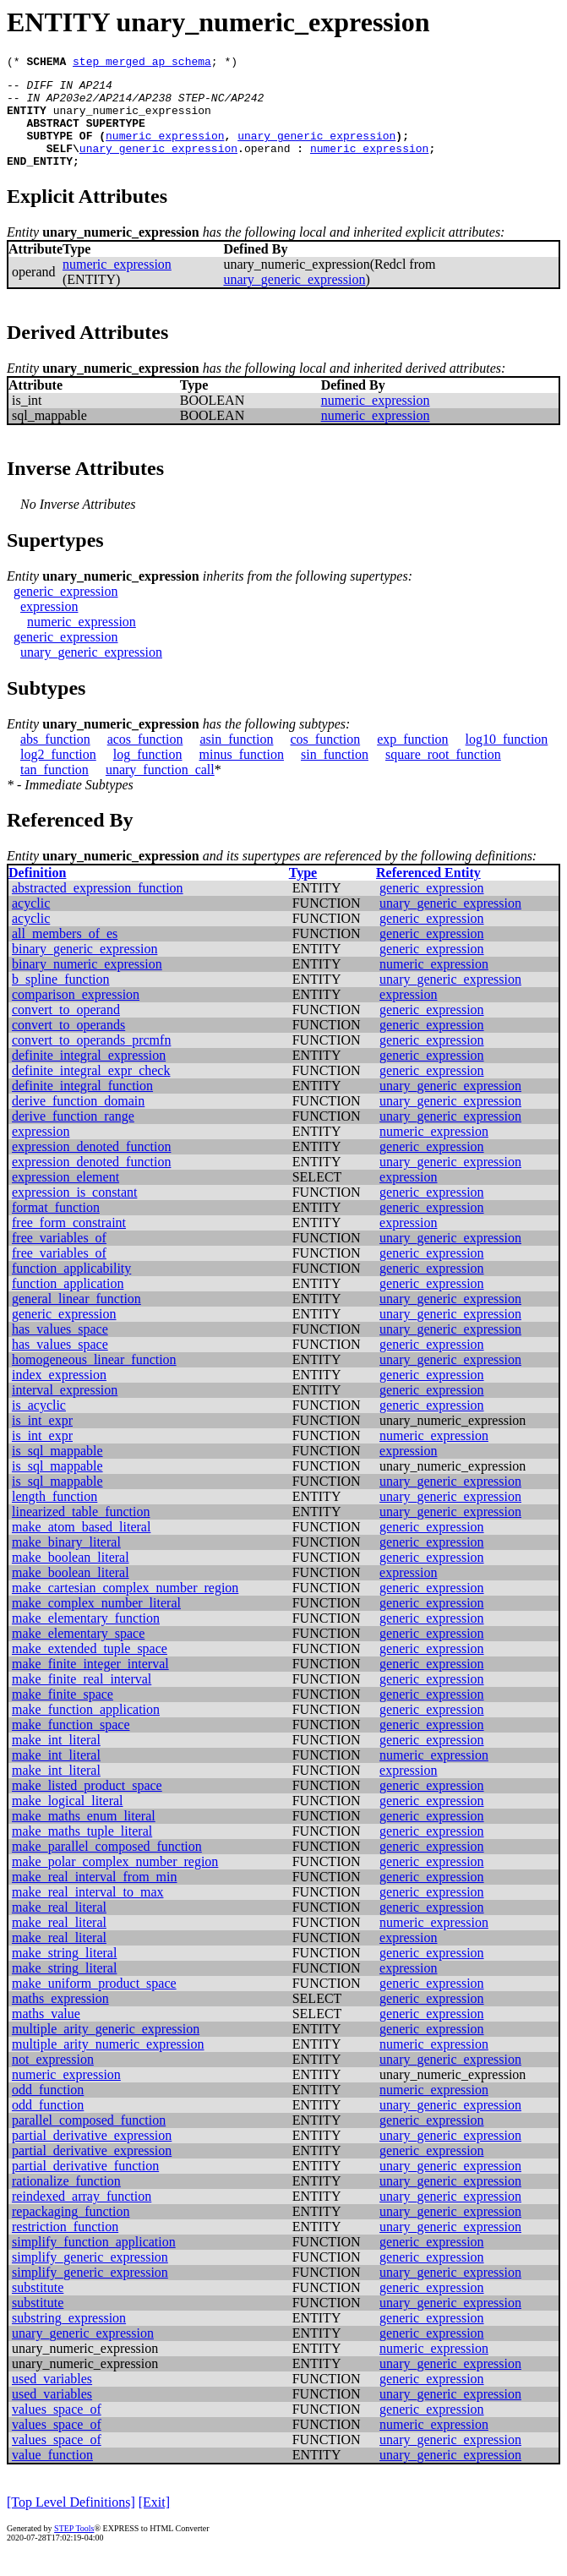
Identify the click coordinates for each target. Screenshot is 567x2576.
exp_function (412, 759)
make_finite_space (62, 1714)
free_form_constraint (69, 1243)
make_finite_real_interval (81, 1699)
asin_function (236, 759)
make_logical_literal (67, 1821)
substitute (37, 2307)
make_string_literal (64, 1973)
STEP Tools (74, 2548)
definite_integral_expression (89, 1075)
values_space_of (56, 2429)
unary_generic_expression (316, 150)
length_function (54, 1516)
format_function (56, 1227)
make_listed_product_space (87, 1805)
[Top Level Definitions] (71, 2522)
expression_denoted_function (91, 1167)
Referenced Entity (428, 893)
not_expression (53, 2079)
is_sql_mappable (57, 1471)
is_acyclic (39, 1425)
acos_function (145, 759)
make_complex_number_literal (96, 1623)
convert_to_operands (68, 1045)
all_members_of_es (64, 954)
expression (49, 626)
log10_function (507, 759)
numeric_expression (165, 150)
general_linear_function (76, 1319)
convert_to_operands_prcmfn (91, 1060)
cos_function (326, 759)
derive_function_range (73, 1136)
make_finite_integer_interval (90, 1684)
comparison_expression (75, 1014)
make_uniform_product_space (94, 2003)
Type (303, 893)
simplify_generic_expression (90, 2277)
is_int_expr (42, 1440)
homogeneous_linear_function (94, 1380)
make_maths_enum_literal (83, 1836)
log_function (148, 774)
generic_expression (66, 611)
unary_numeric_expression (132, 120)
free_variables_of (59, 1258)
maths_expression (60, 2018)
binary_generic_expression (84, 969)
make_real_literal (59, 1927)
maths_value (46, 2034)
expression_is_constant (74, 1212)
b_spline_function (61, 999)
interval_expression (64, 1410)
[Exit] (154, 2522)
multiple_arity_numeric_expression (108, 2064)
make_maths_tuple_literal (82, 1851)
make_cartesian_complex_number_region (125, 1608)
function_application (67, 1303)
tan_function (54, 790)
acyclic (31, 923)
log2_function (58, 774)
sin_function (334, 774)
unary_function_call (160, 790)
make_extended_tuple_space (89, 1669)
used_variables (52, 2399)
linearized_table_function (81, 1532)
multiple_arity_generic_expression (105, 2049)
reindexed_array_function (81, 2216)
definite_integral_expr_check (91, 1090)
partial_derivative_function (85, 2186)
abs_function (55, 759)
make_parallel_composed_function (107, 1866)
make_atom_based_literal (81, 1547)
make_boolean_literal (70, 1577)
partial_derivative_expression (92, 2155)
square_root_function (443, 774)
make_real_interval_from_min (94, 1897)
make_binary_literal (66, 1562)
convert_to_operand (66, 1030)
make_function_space (71, 1745)
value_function (52, 2475)
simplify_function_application (94, 2262)
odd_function (48, 2110)
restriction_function (65, 2247)
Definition (37, 893)
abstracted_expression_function (97, 908)
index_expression (59, 1395)
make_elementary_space (78, 1653)
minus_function (241, 774)
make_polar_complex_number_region (115, 1882)
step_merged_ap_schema (142, 63)
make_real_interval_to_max (87, 1912)
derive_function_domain (78, 1121)
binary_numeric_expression (87, 984)
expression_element (65, 1197)
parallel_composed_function (89, 2140)
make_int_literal (56, 1760)
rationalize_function (66, 2201)
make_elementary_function (86, 1638)
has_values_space (60, 1349)
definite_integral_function (82, 1106)
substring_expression (69, 2338)
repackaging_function (71, 2231)
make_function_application (86, 1729)
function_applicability (71, 1288)
